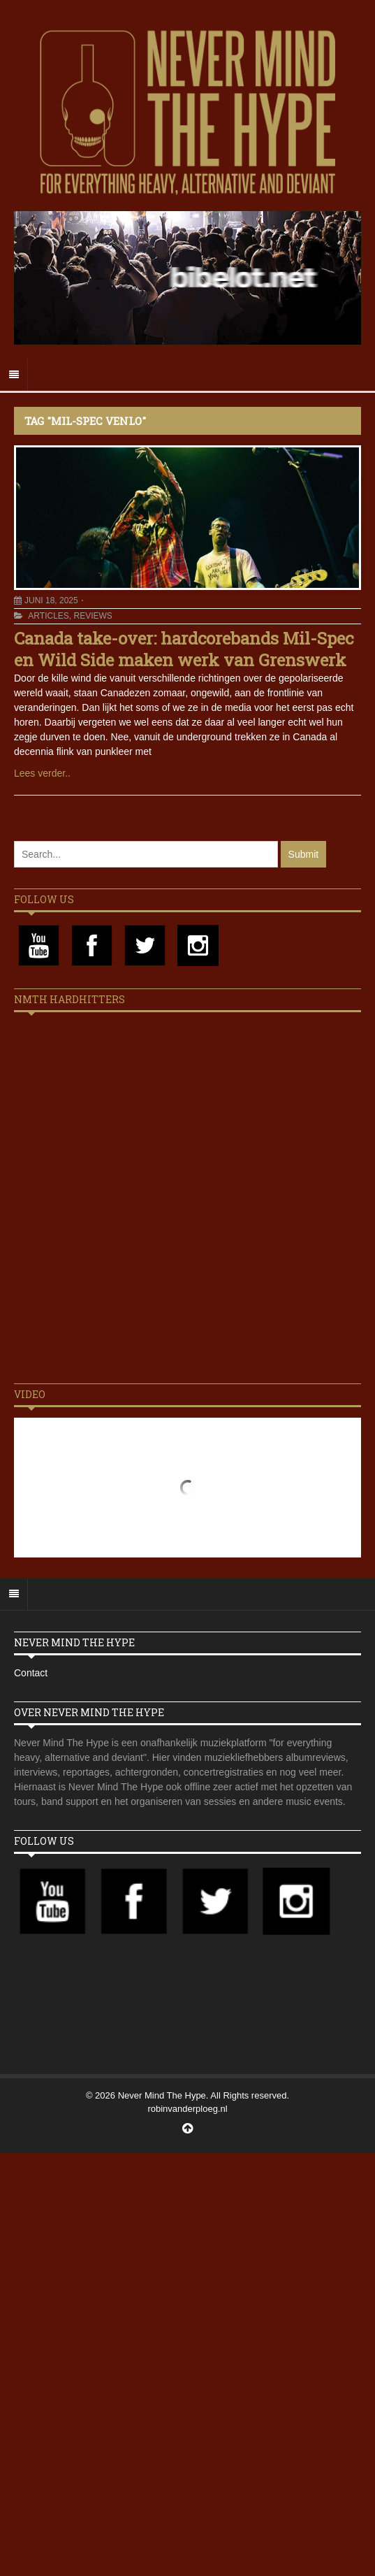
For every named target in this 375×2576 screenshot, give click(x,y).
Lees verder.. (42, 773)
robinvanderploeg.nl (187, 2108)
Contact (30, 1672)
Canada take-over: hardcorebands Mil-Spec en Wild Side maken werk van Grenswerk (183, 649)
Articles (48, 616)
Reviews (92, 616)
